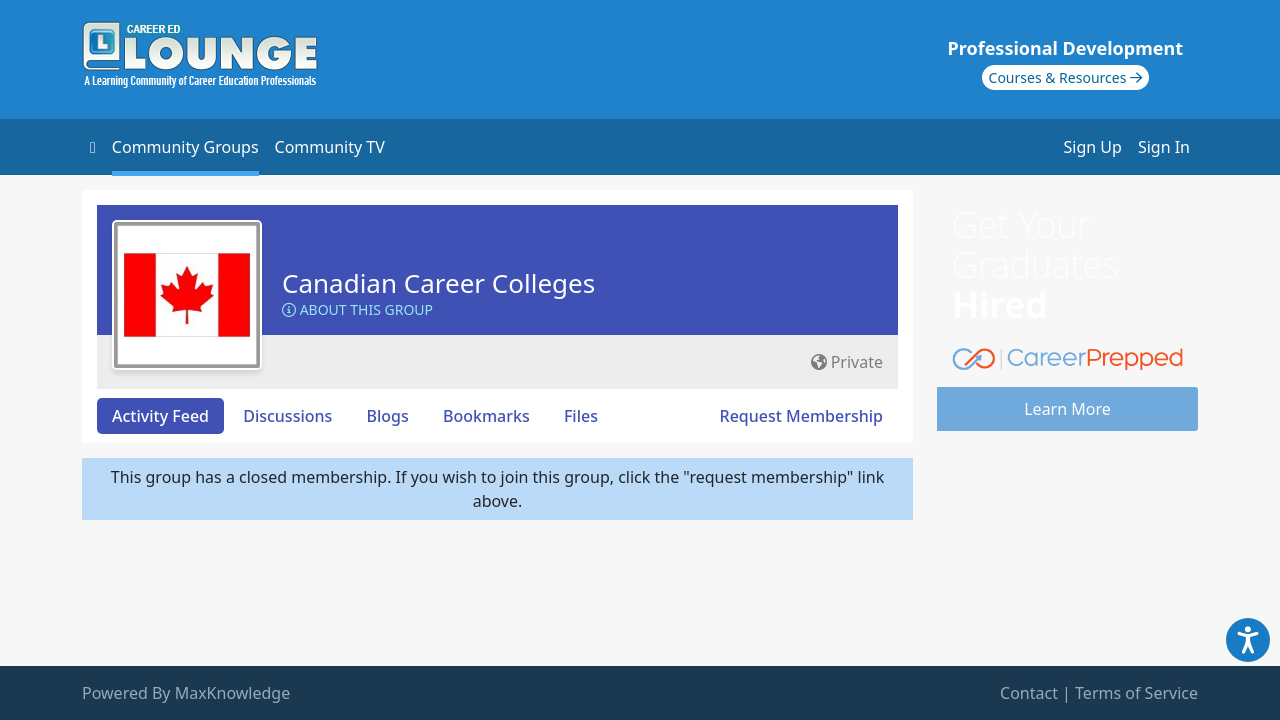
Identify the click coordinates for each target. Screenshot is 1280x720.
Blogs (388, 416)
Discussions (287, 416)
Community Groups (185, 147)
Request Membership (801, 416)
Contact (1029, 693)
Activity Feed (160, 416)
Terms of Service (1136, 693)
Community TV (330, 147)
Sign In (1164, 147)
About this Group (357, 309)
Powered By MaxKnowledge (186, 693)
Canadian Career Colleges (438, 283)
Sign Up (1093, 147)
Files (581, 416)
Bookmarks (486, 416)
